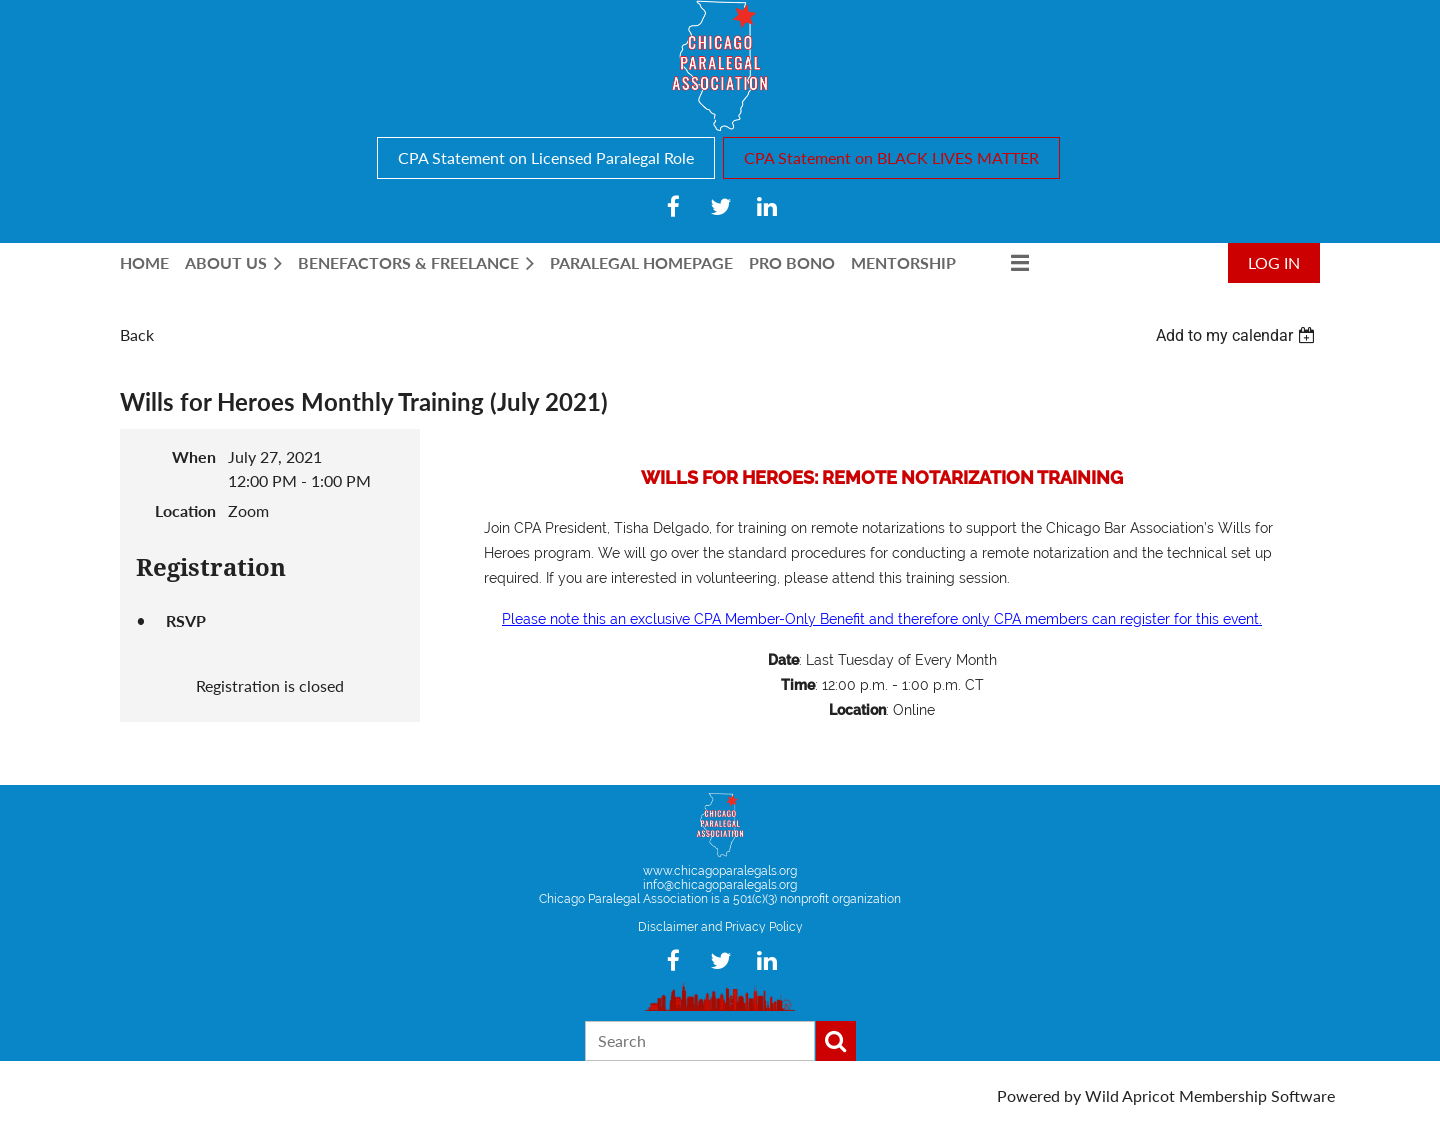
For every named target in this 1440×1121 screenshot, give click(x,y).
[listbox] (1238, 335)
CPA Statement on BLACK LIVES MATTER (891, 157)
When (194, 456)
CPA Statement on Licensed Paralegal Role (546, 157)
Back (137, 334)
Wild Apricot (1130, 1095)
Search (836, 1041)
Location (185, 510)
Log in (1274, 262)
